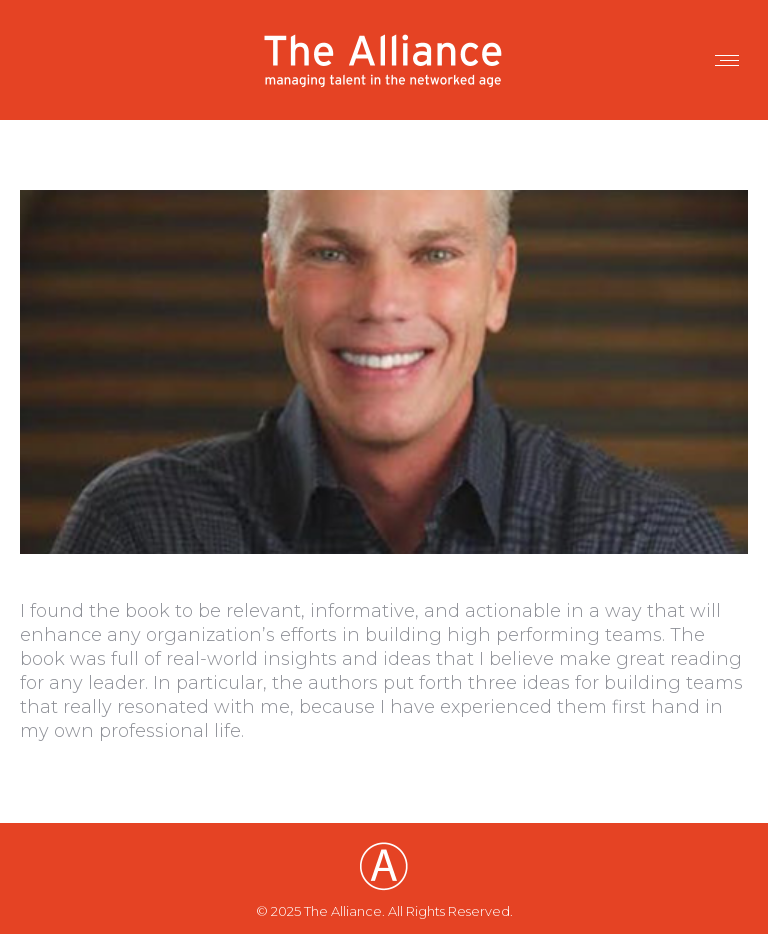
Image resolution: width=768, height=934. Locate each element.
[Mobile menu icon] (727, 60)
